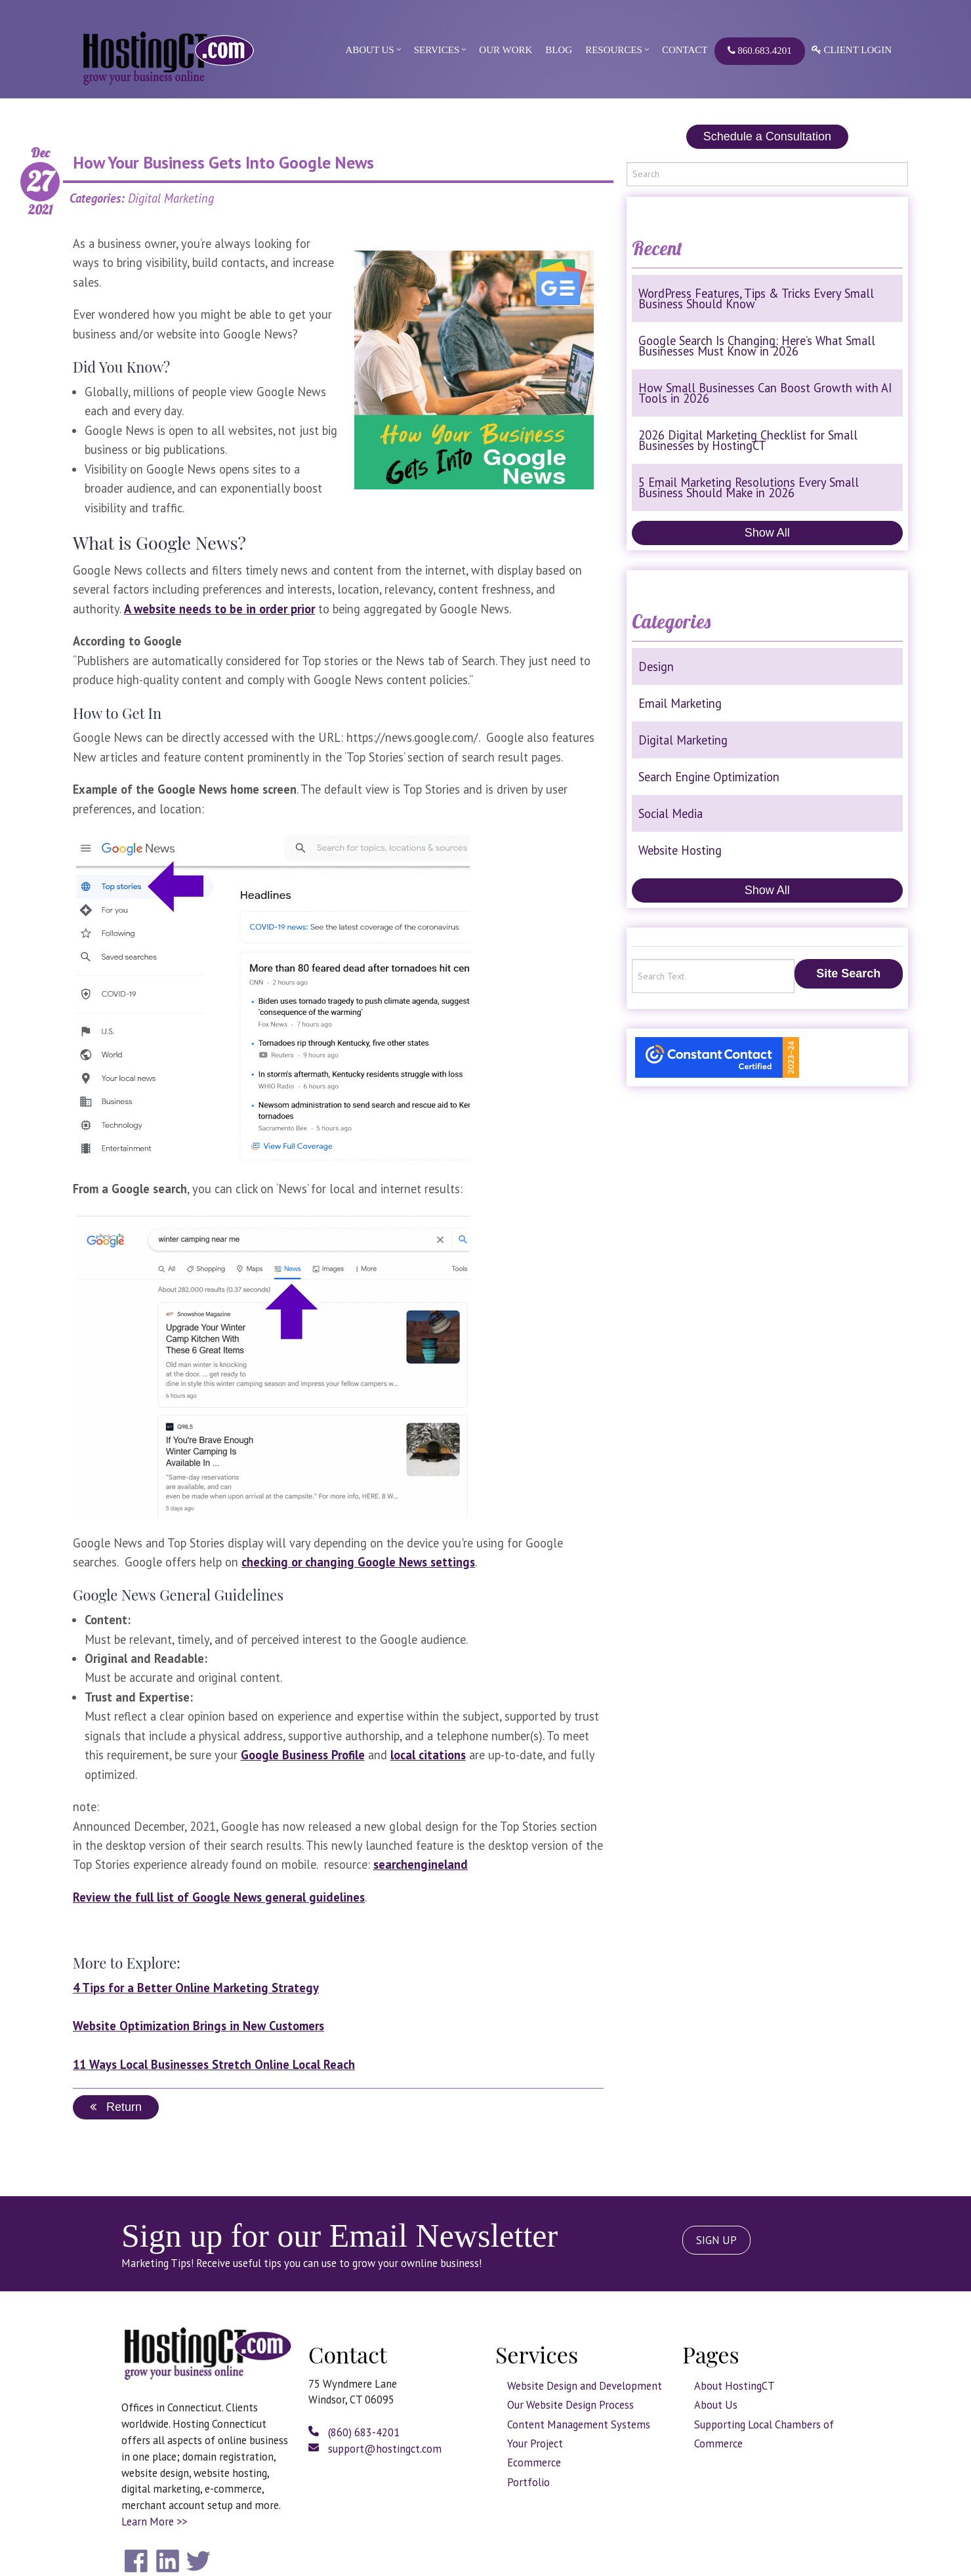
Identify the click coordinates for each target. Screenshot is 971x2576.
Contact (685, 50)
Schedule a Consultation (767, 136)
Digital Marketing (683, 740)
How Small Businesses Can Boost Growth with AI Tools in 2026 (765, 393)
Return (116, 2107)
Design (656, 666)
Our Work (505, 50)
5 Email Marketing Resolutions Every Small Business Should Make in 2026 (748, 487)
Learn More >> (154, 2521)
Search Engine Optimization (708, 777)
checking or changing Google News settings (358, 1562)
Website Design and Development (584, 2386)
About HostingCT (734, 2386)
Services (437, 50)
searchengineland (420, 1864)
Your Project (535, 2443)
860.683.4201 (760, 50)
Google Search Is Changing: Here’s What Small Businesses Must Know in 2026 (756, 346)
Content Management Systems (578, 2424)
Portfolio (528, 2482)
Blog (558, 50)
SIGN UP (716, 2240)
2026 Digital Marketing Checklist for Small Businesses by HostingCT (747, 440)
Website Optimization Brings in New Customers (198, 2026)
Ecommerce (534, 2462)
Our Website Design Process (570, 2405)
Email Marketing (680, 703)
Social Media (670, 813)
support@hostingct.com (375, 2449)
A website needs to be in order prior (219, 609)
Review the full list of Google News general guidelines (219, 1897)
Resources (613, 50)
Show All (767, 532)
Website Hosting (680, 850)
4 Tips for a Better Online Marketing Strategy (196, 1987)
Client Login (852, 50)
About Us (369, 50)
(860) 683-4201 (354, 2432)
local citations (428, 1755)
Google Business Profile (303, 1755)
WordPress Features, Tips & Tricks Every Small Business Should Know (756, 298)
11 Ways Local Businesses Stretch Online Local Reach (214, 2064)
